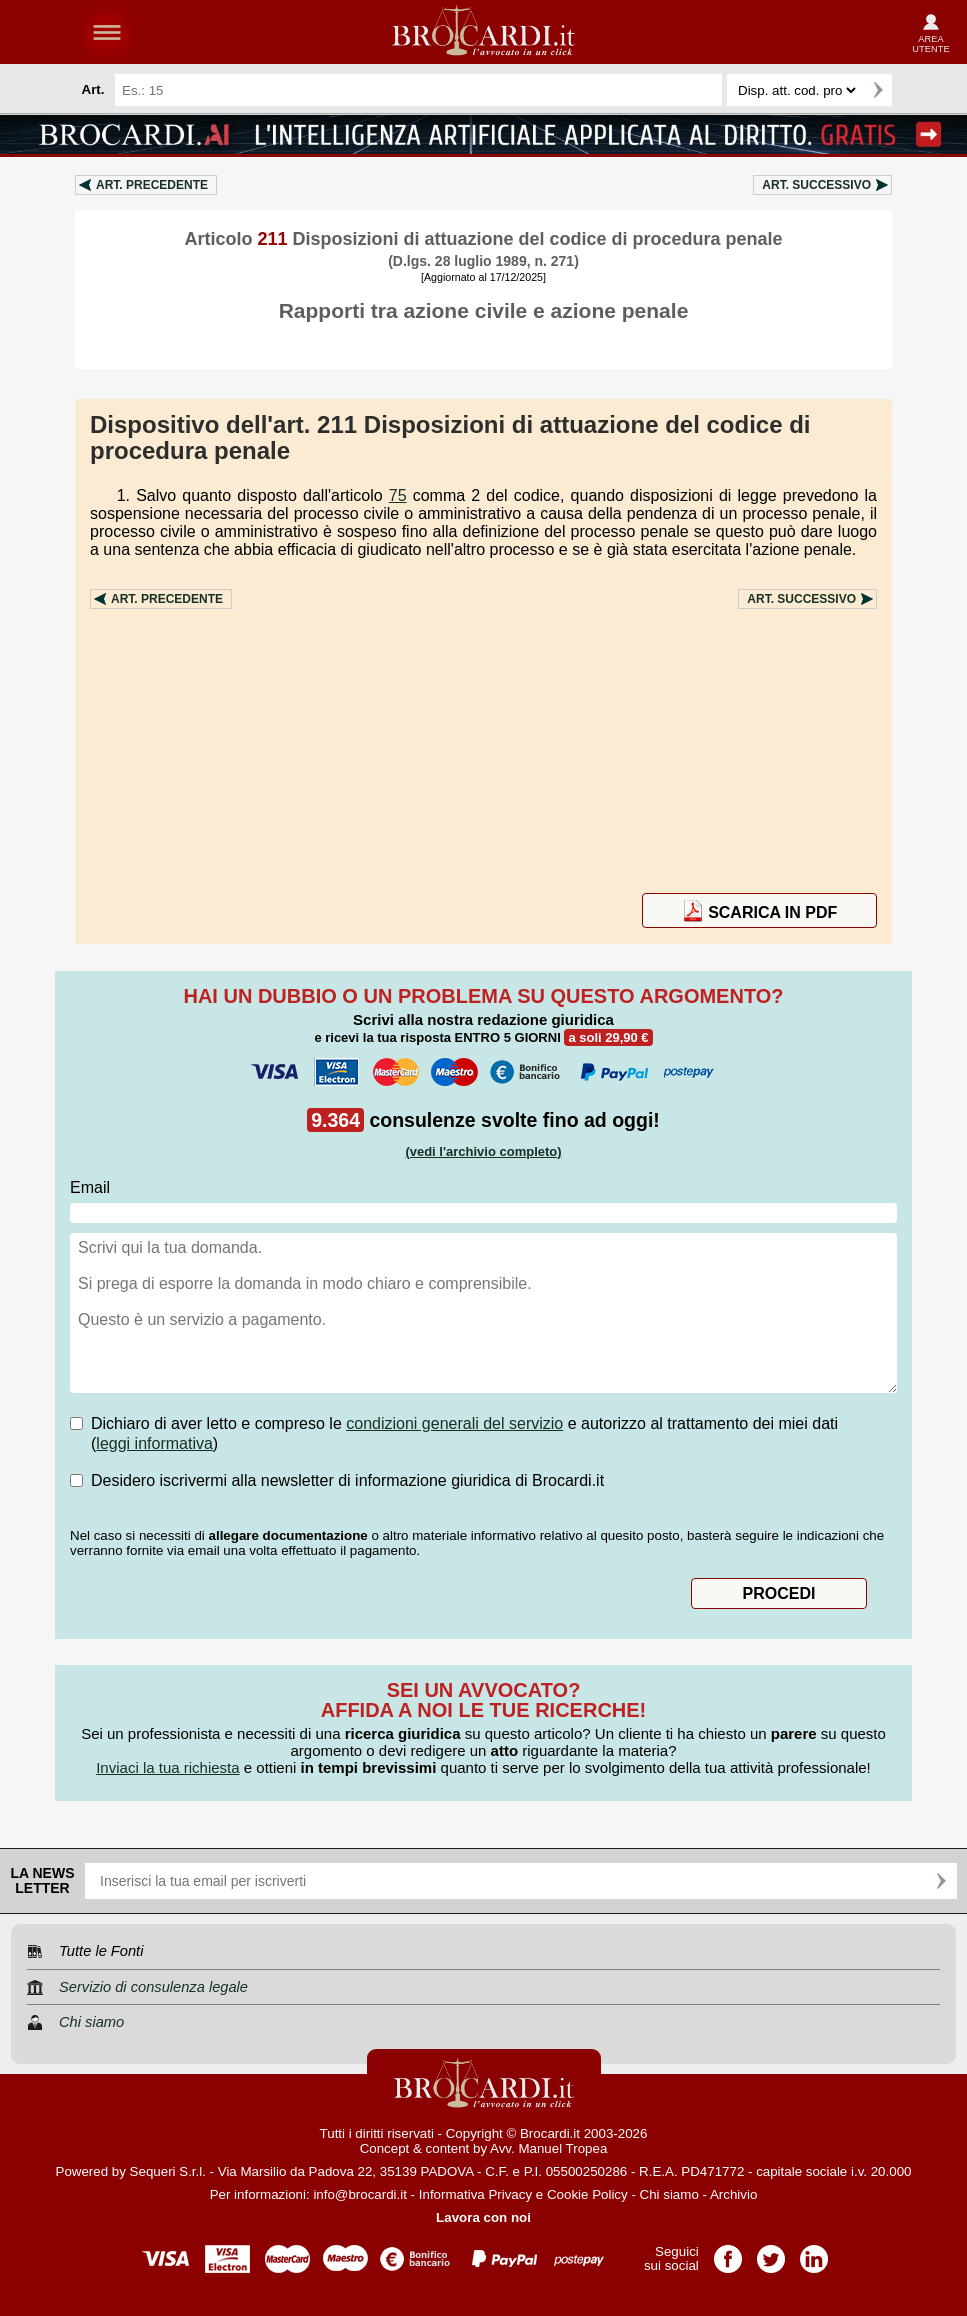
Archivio (733, 2194)
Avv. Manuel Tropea (548, 2148)
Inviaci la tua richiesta (167, 1767)
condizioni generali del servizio (454, 1423)
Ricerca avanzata (916, 90)
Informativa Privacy (475, 2194)
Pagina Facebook (728, 2252)
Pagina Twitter (771, 2252)
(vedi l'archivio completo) (483, 1151)
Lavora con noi (483, 2217)
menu (107, 32)
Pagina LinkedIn (814, 2252)
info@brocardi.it (360, 2194)
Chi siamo (669, 2194)
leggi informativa (154, 1443)
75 (398, 495)
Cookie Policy (587, 2194)
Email (90, 1187)
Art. (152, 185)
